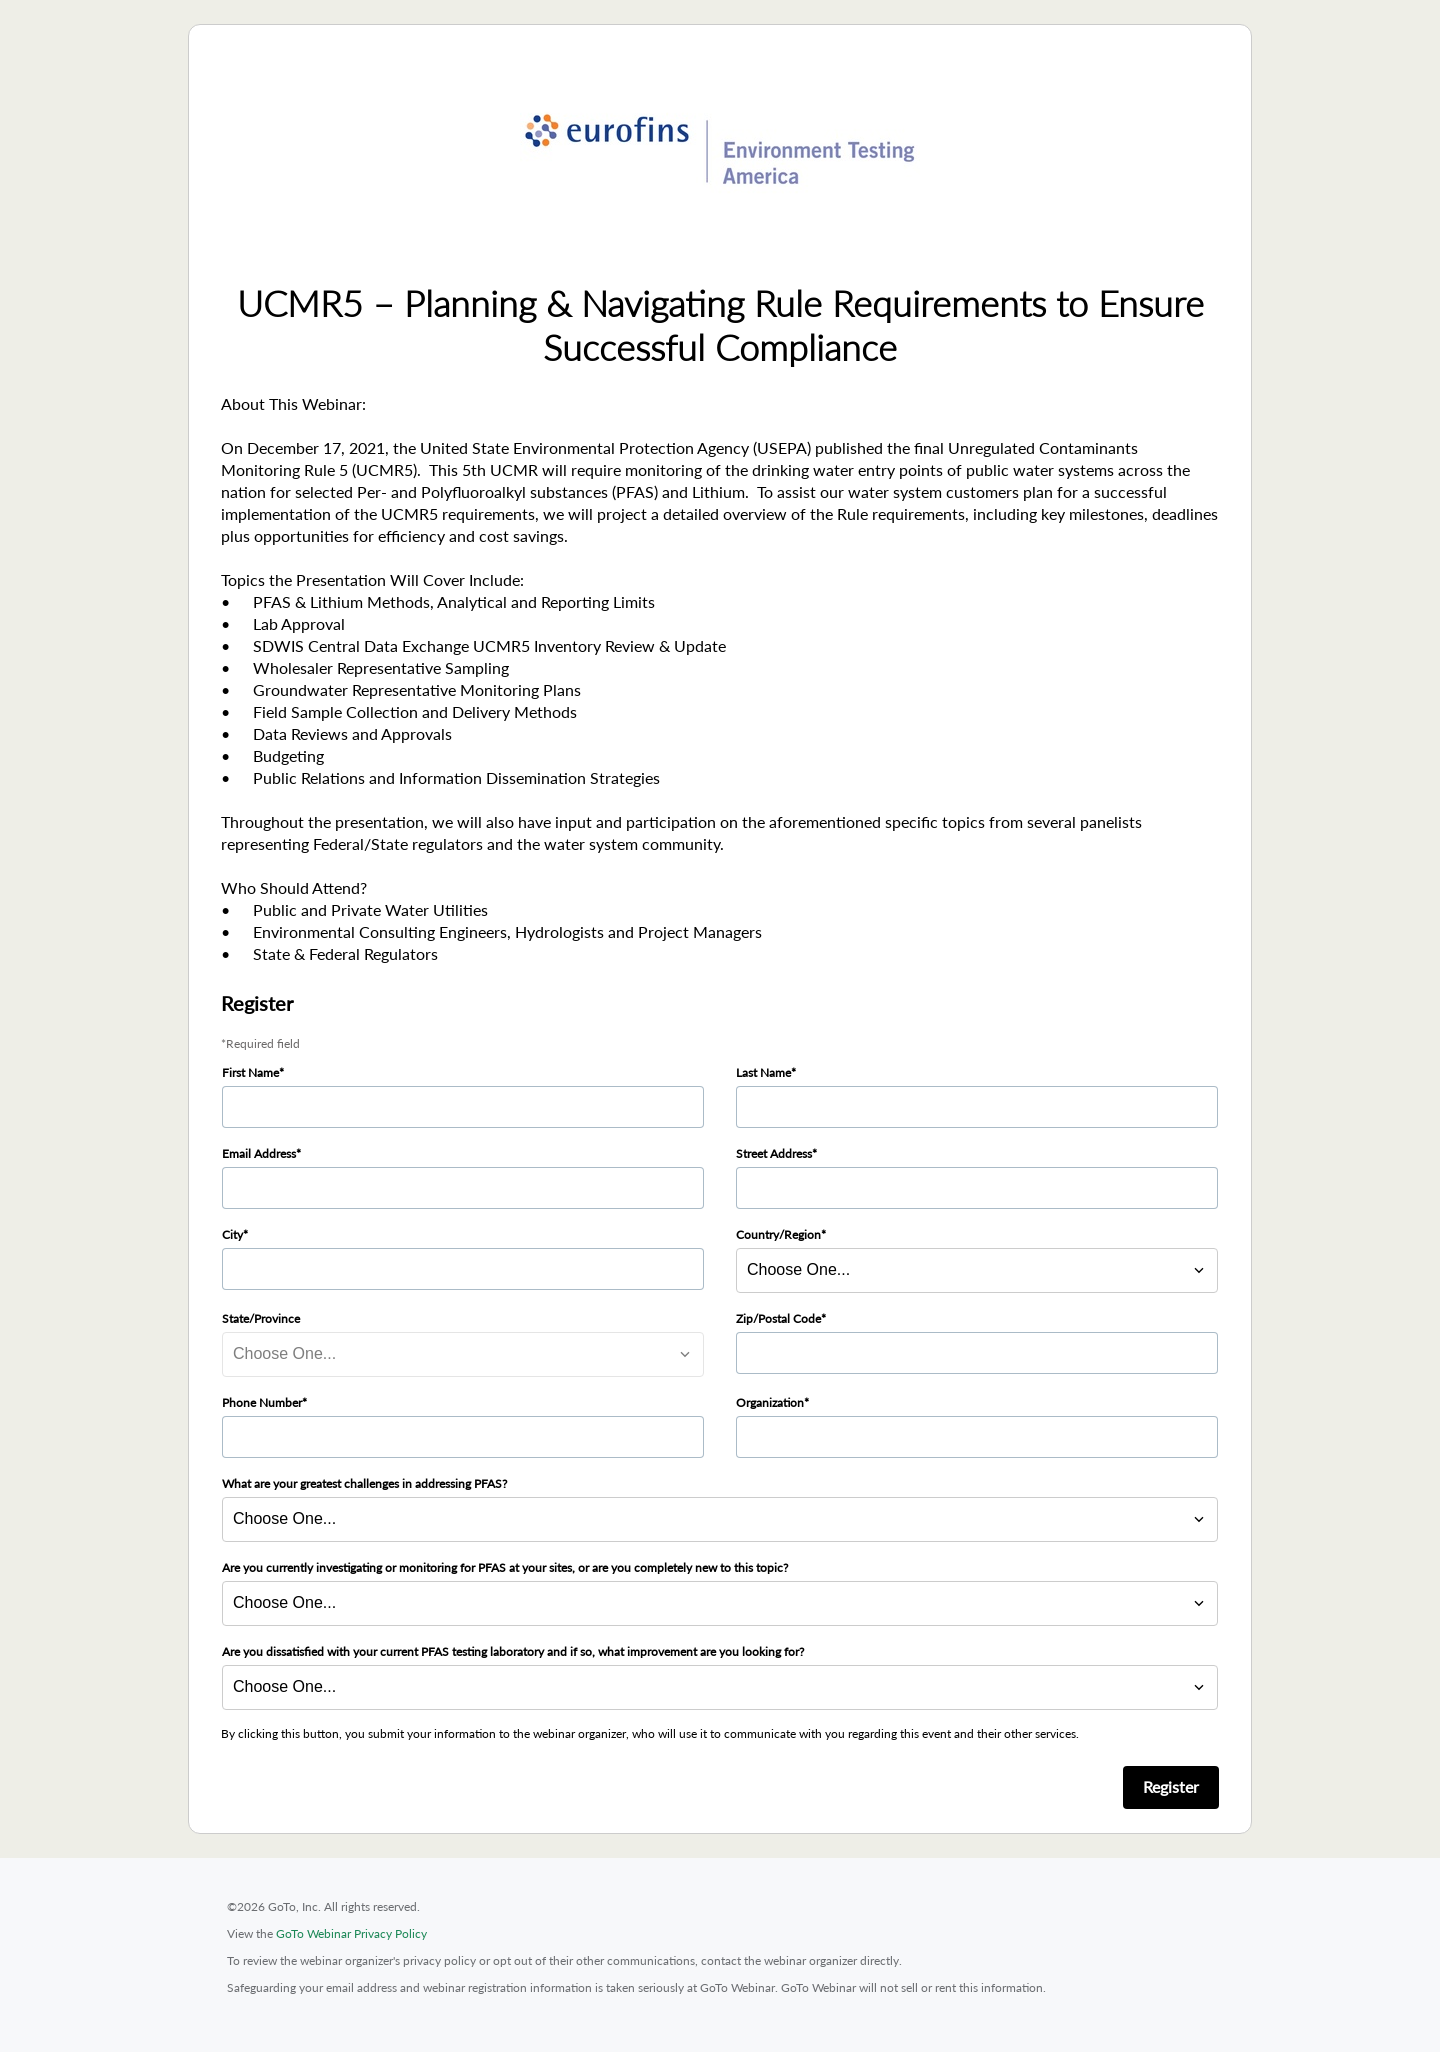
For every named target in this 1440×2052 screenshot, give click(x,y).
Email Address (259, 1153)
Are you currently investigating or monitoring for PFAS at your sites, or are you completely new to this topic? (505, 1567)
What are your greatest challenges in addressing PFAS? (364, 1483)
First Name (250, 1072)
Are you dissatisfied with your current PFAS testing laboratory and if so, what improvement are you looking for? (513, 1651)
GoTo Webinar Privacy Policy (351, 1933)
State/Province (261, 1318)
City (232, 1234)
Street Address (774, 1153)
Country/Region (778, 1234)
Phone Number (262, 1402)
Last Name (763, 1072)
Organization (770, 1402)
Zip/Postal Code (778, 1318)
